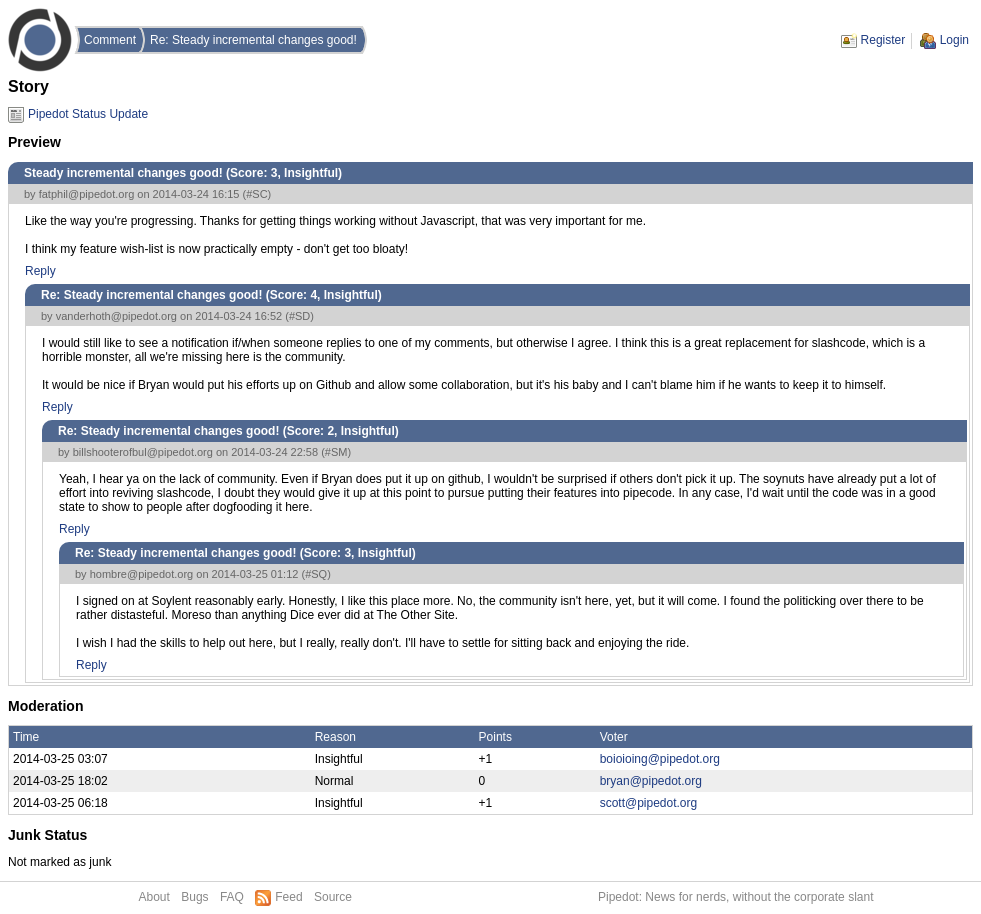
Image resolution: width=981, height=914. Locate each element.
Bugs (194, 897)
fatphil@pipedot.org (87, 194)
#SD (299, 316)
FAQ (232, 897)
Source (333, 897)
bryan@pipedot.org (651, 781)
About (154, 897)
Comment (110, 40)
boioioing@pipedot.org (660, 759)
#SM (336, 452)
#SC (256, 194)
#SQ (316, 574)
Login (954, 40)
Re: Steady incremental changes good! (253, 40)
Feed (288, 897)
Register (883, 40)
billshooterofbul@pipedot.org (143, 452)
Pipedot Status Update (88, 114)
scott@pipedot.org (649, 803)
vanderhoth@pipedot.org (116, 316)
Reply (40, 271)
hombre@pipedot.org (142, 574)
